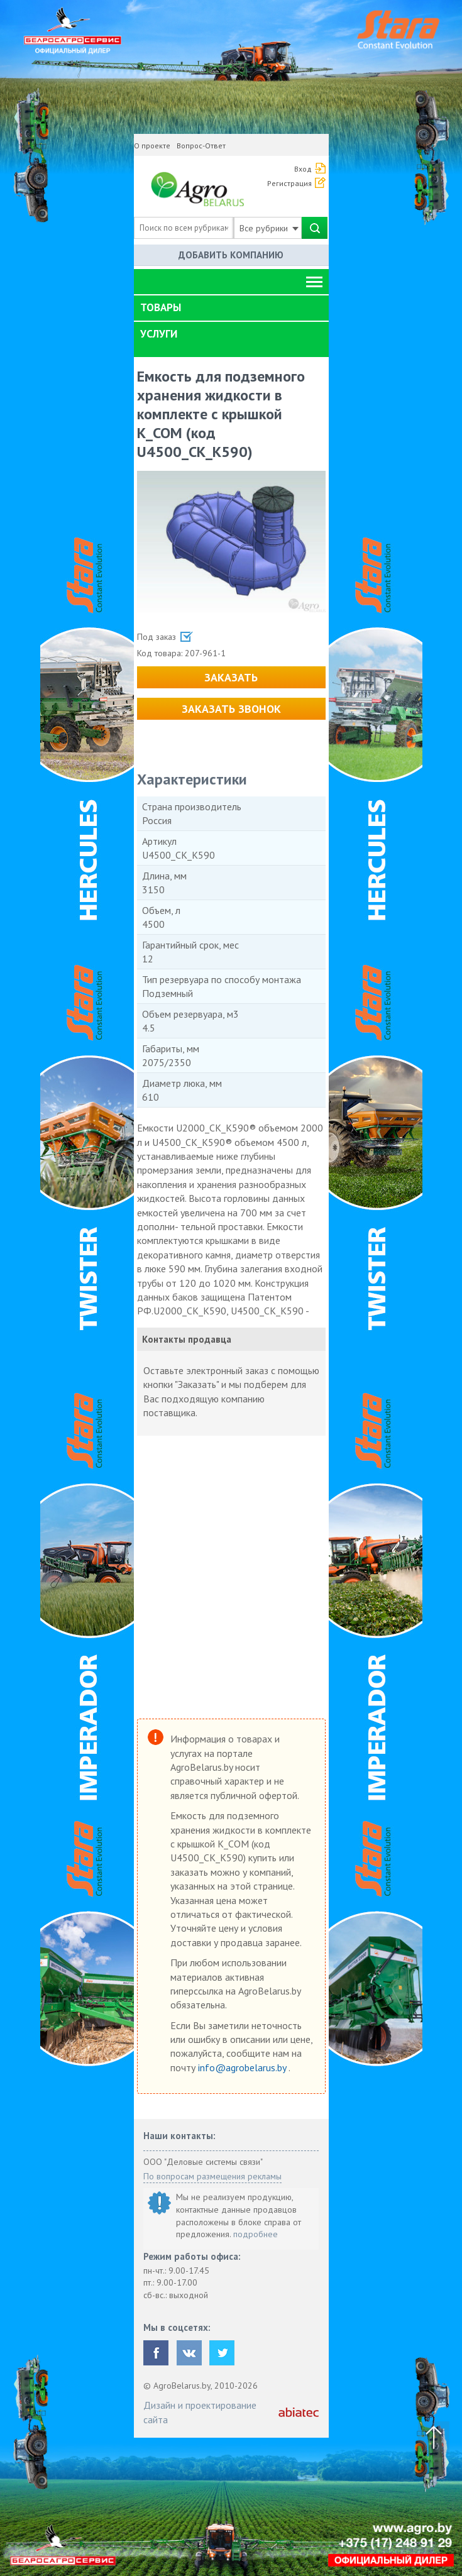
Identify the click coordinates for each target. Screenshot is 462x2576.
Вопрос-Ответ (201, 145)
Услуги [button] (158, 334)
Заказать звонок (231, 709)
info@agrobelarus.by (243, 2067)
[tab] (231, 308)
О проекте (152, 145)
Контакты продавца (186, 1339)
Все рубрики (269, 228)
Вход (303, 168)
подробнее (255, 2234)
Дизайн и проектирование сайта (199, 2412)
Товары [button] (160, 307)
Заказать (231, 677)
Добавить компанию (231, 255)
